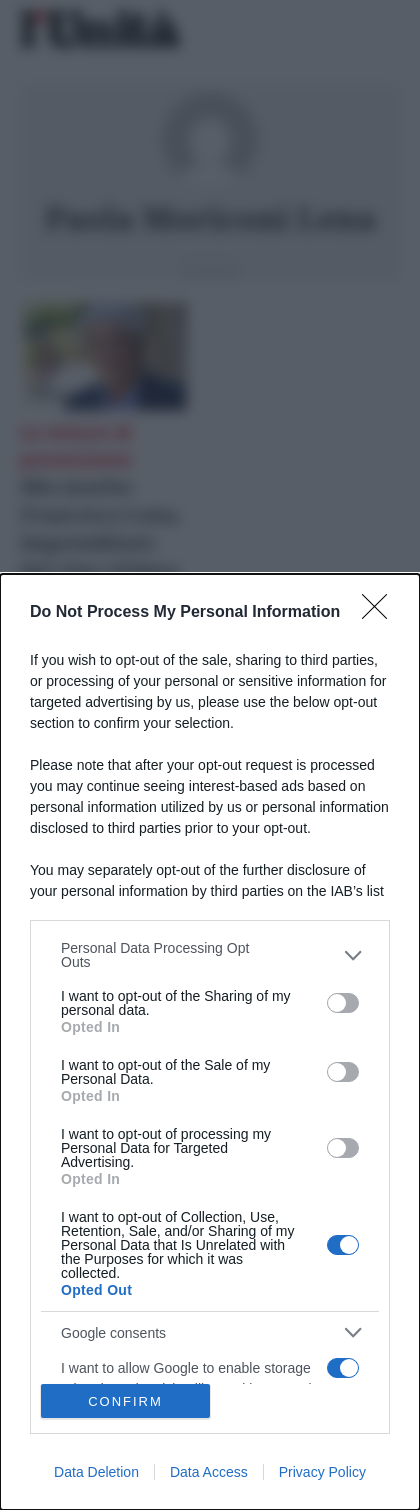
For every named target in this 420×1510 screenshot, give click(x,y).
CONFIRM (125, 1401)
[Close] (381, 613)
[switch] (343, 1003)
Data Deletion (96, 1472)
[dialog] (210, 1042)
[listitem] (210, 955)
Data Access (209, 1472)
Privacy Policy (322, 1472)
